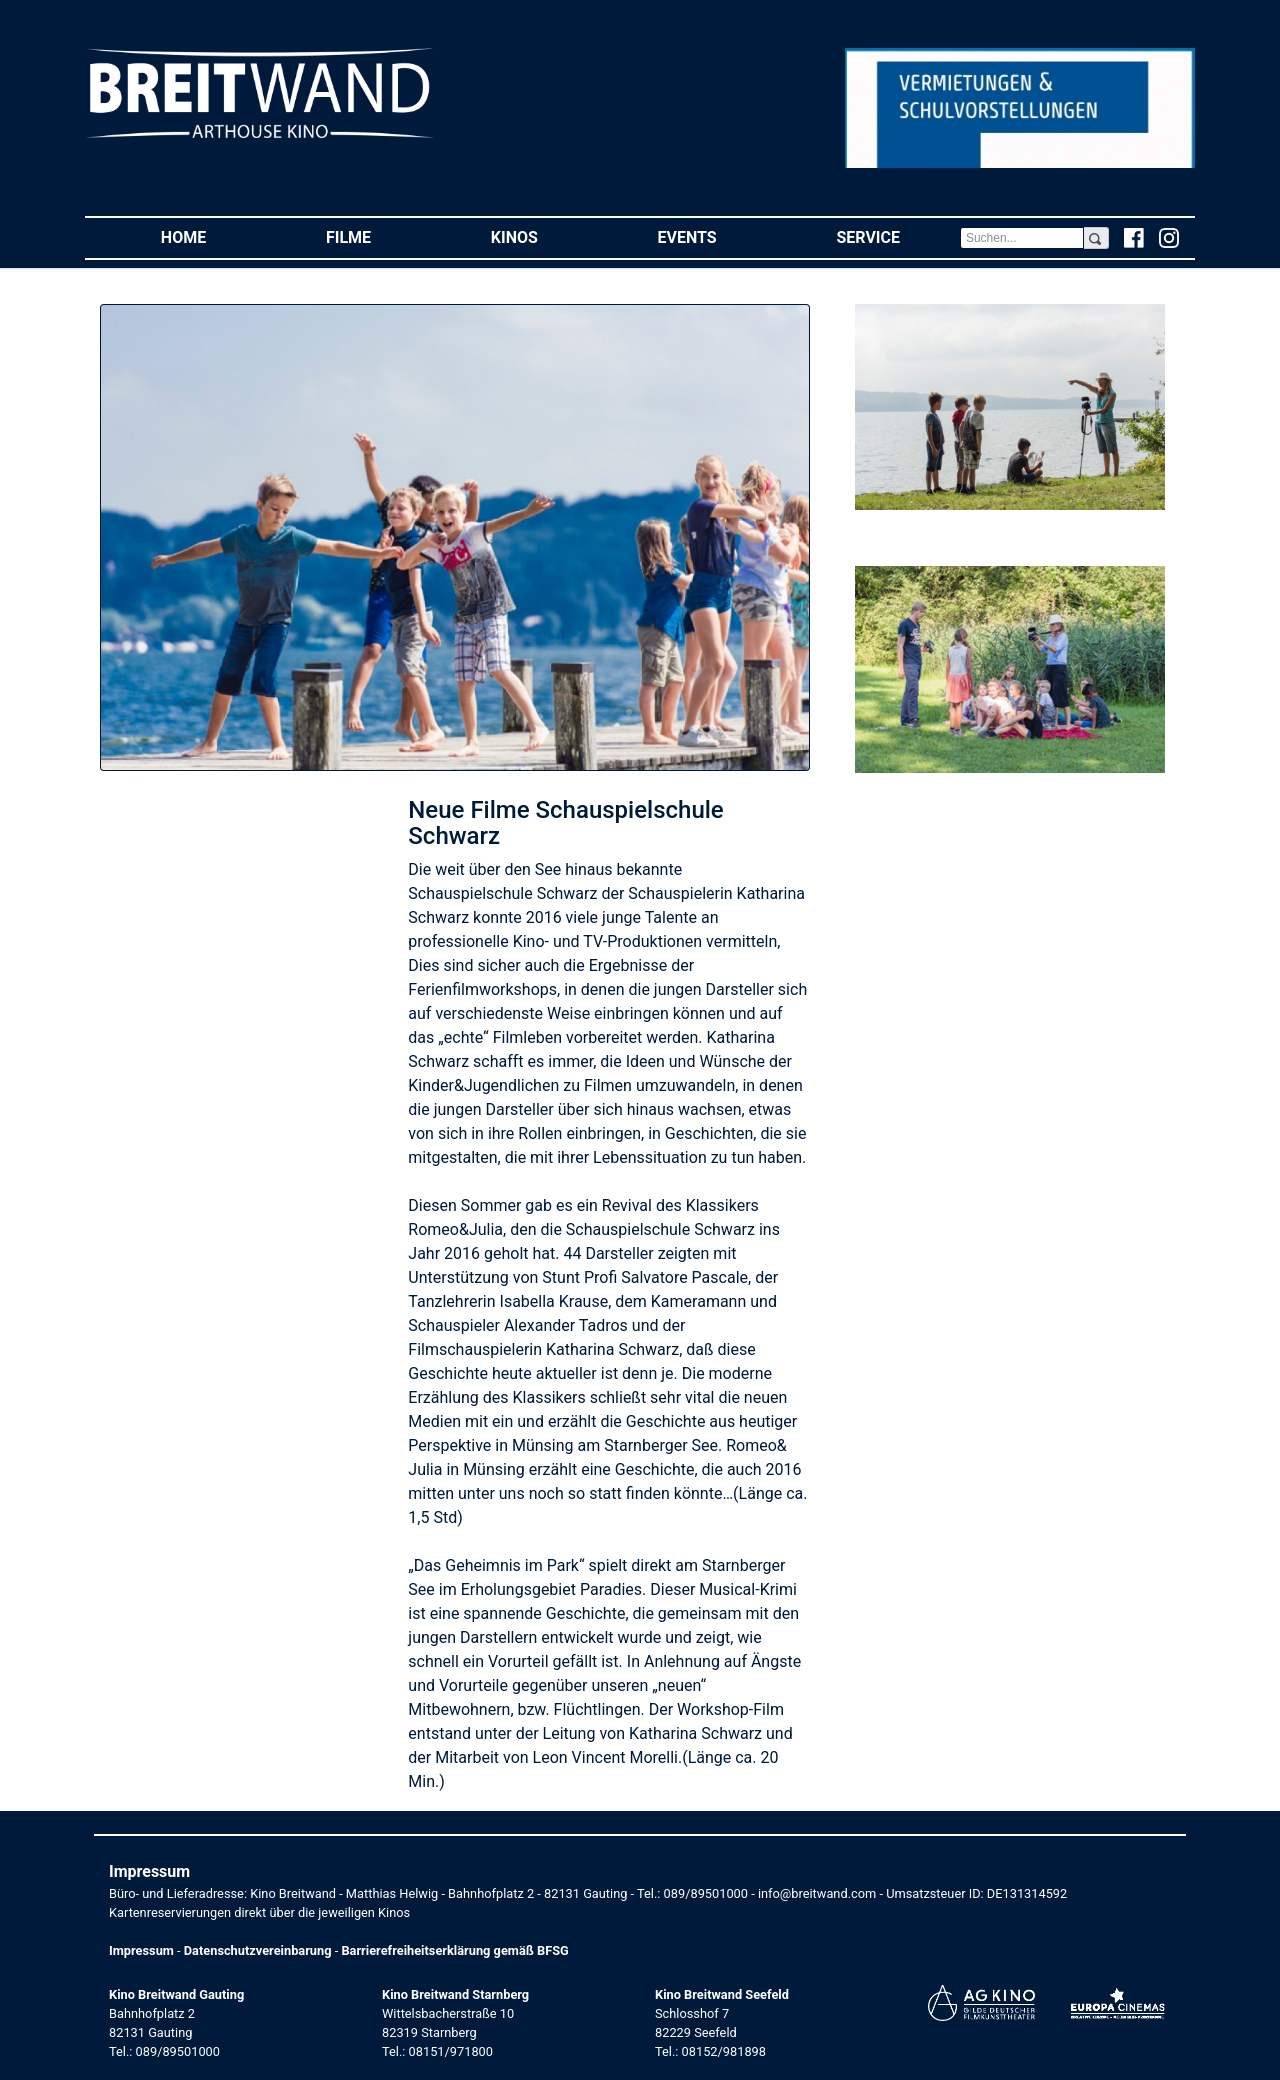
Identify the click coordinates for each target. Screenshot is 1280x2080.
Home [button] (213, 236)
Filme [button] (378, 236)
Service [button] (897, 236)
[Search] (1022, 238)
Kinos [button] (544, 236)
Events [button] (717, 236)
